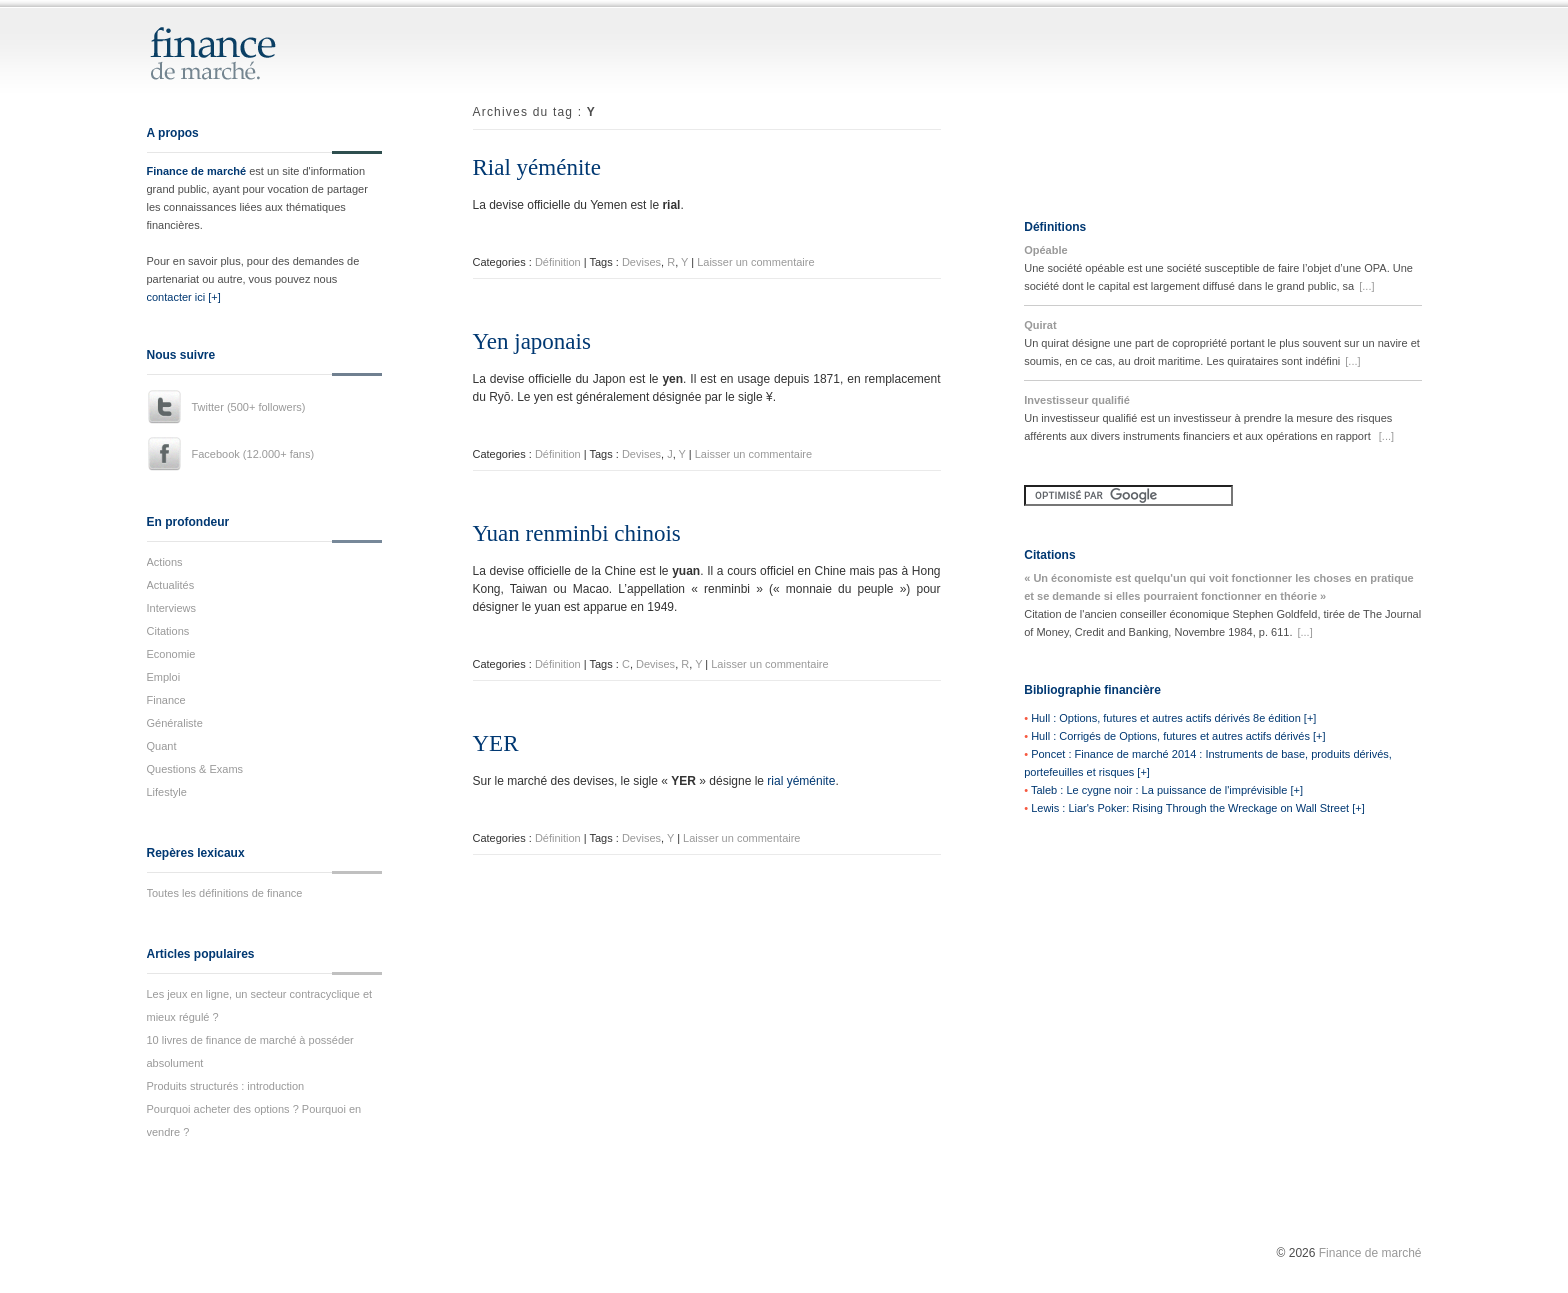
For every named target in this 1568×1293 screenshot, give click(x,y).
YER (496, 743)
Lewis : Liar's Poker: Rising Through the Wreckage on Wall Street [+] (1198, 808)
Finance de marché (197, 171)
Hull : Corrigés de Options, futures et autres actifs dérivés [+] (1178, 736)
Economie (171, 654)
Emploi (164, 677)
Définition (558, 262)
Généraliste (175, 723)
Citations (168, 631)
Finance (166, 700)
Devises (641, 262)
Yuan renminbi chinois (577, 533)
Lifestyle (167, 792)
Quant (162, 746)
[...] (1366, 286)
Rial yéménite (537, 167)
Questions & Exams (195, 769)
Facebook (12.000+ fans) (253, 454)
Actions (165, 562)
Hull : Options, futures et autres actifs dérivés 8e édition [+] (1173, 718)
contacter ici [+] (184, 297)
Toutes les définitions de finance (225, 893)
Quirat (1040, 325)
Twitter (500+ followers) (249, 407)
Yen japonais (532, 341)
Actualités (171, 585)
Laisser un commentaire (755, 262)
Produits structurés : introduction (226, 1086)
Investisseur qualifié (1077, 400)
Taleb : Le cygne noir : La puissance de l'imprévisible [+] (1167, 790)
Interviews (172, 608)
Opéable (1045, 250)
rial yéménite (801, 781)
